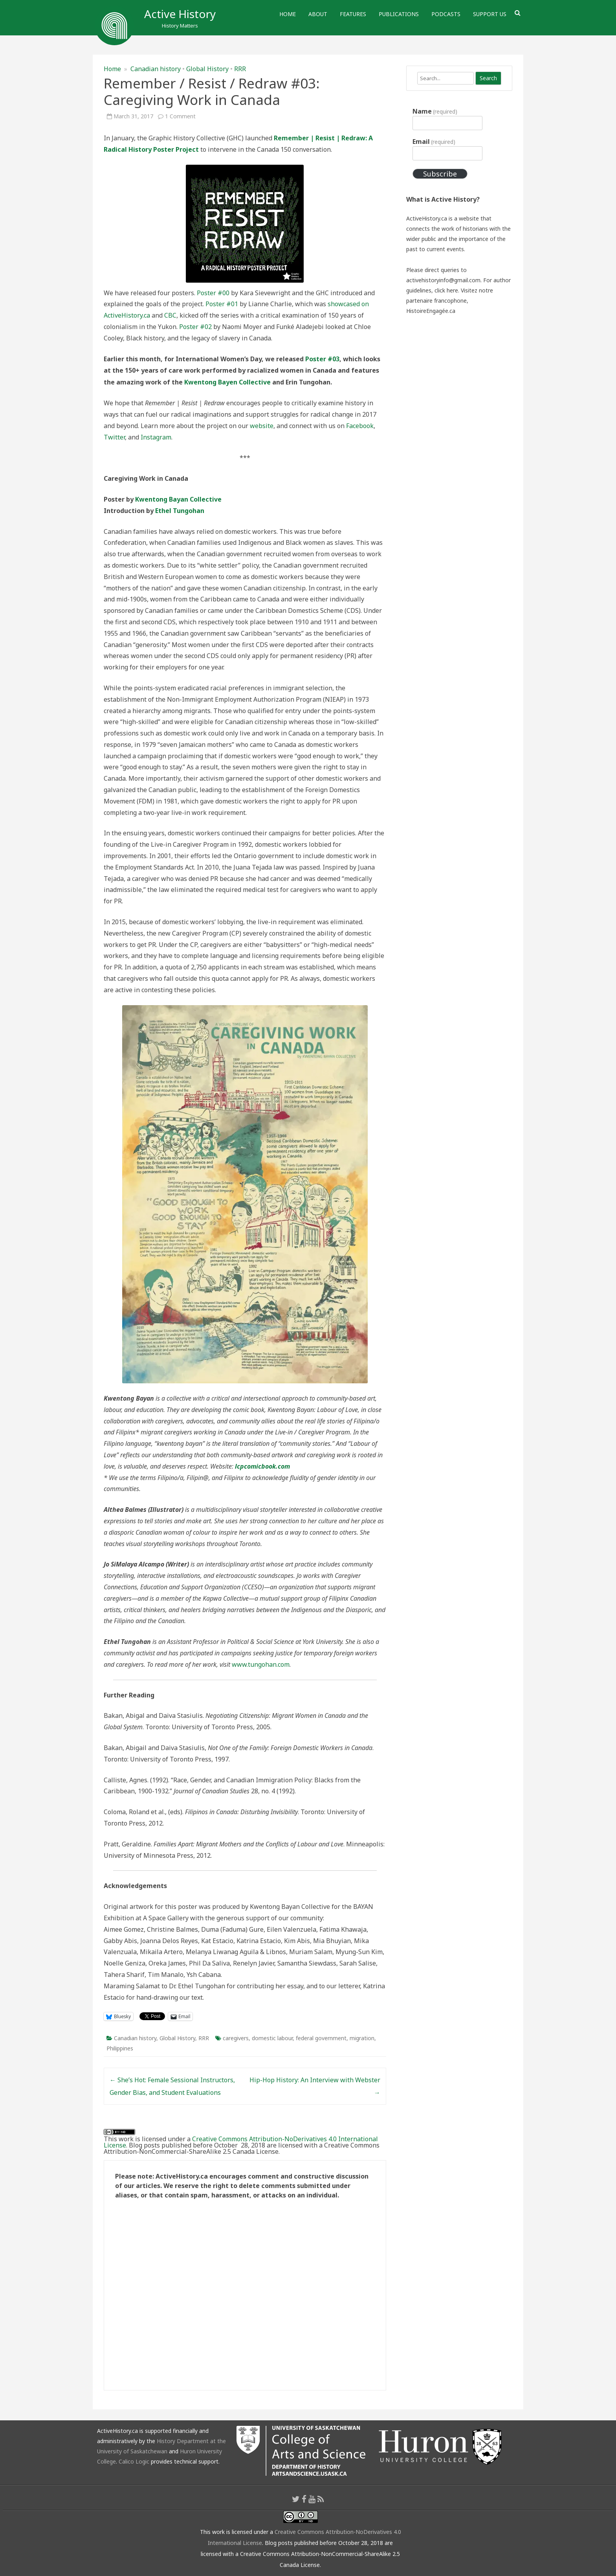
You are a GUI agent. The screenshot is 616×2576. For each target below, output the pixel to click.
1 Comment (180, 116)
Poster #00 (213, 293)
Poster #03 (322, 359)
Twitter (114, 437)
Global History (207, 68)
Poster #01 (221, 304)
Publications (399, 14)
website (261, 425)
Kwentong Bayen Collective (227, 382)
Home (287, 14)
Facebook (360, 425)
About (317, 14)
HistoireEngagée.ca (430, 310)
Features (353, 14)
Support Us (489, 14)
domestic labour (272, 2038)
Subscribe (440, 173)
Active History (180, 14)
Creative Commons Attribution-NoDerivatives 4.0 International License (241, 2142)
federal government (321, 2038)
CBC (170, 315)
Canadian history (155, 68)
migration (362, 2038)
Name (434, 111)
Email (433, 141)
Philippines (119, 2048)
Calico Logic (134, 2461)
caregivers (236, 2038)
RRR (240, 68)
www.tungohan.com (261, 1664)
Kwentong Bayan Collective (178, 499)
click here (446, 290)
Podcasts (445, 14)
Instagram (156, 437)
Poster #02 (195, 326)
